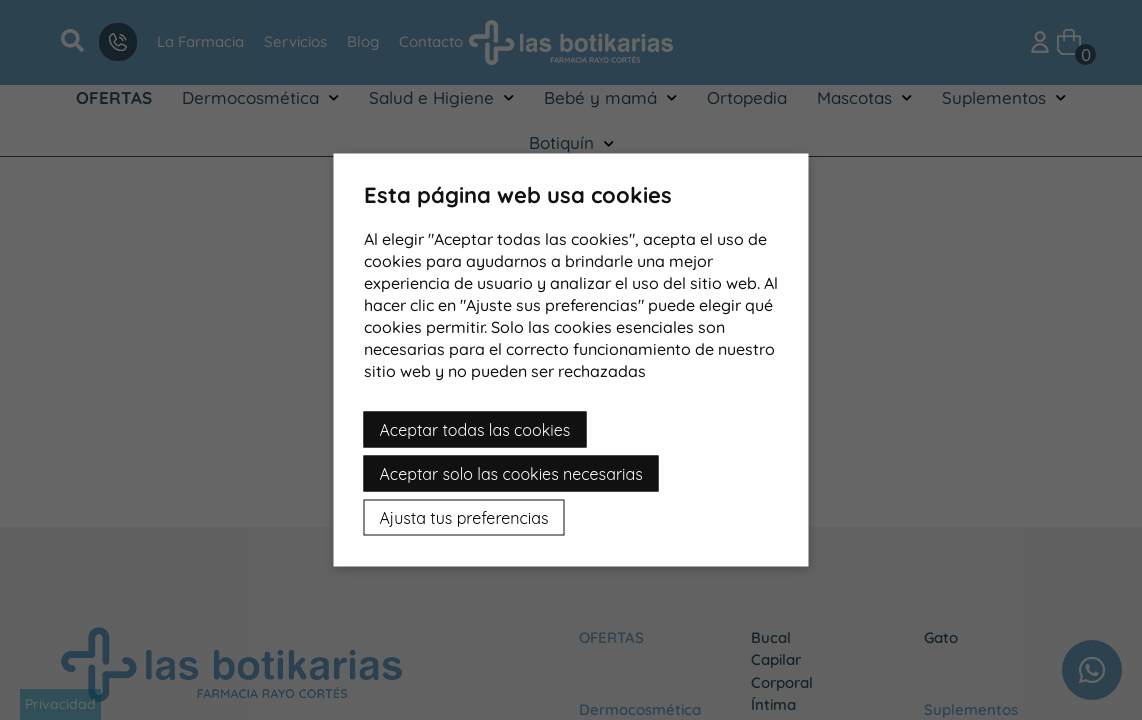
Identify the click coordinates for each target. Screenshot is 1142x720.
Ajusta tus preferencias (464, 518)
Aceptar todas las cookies (475, 430)
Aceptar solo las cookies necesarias (511, 474)
